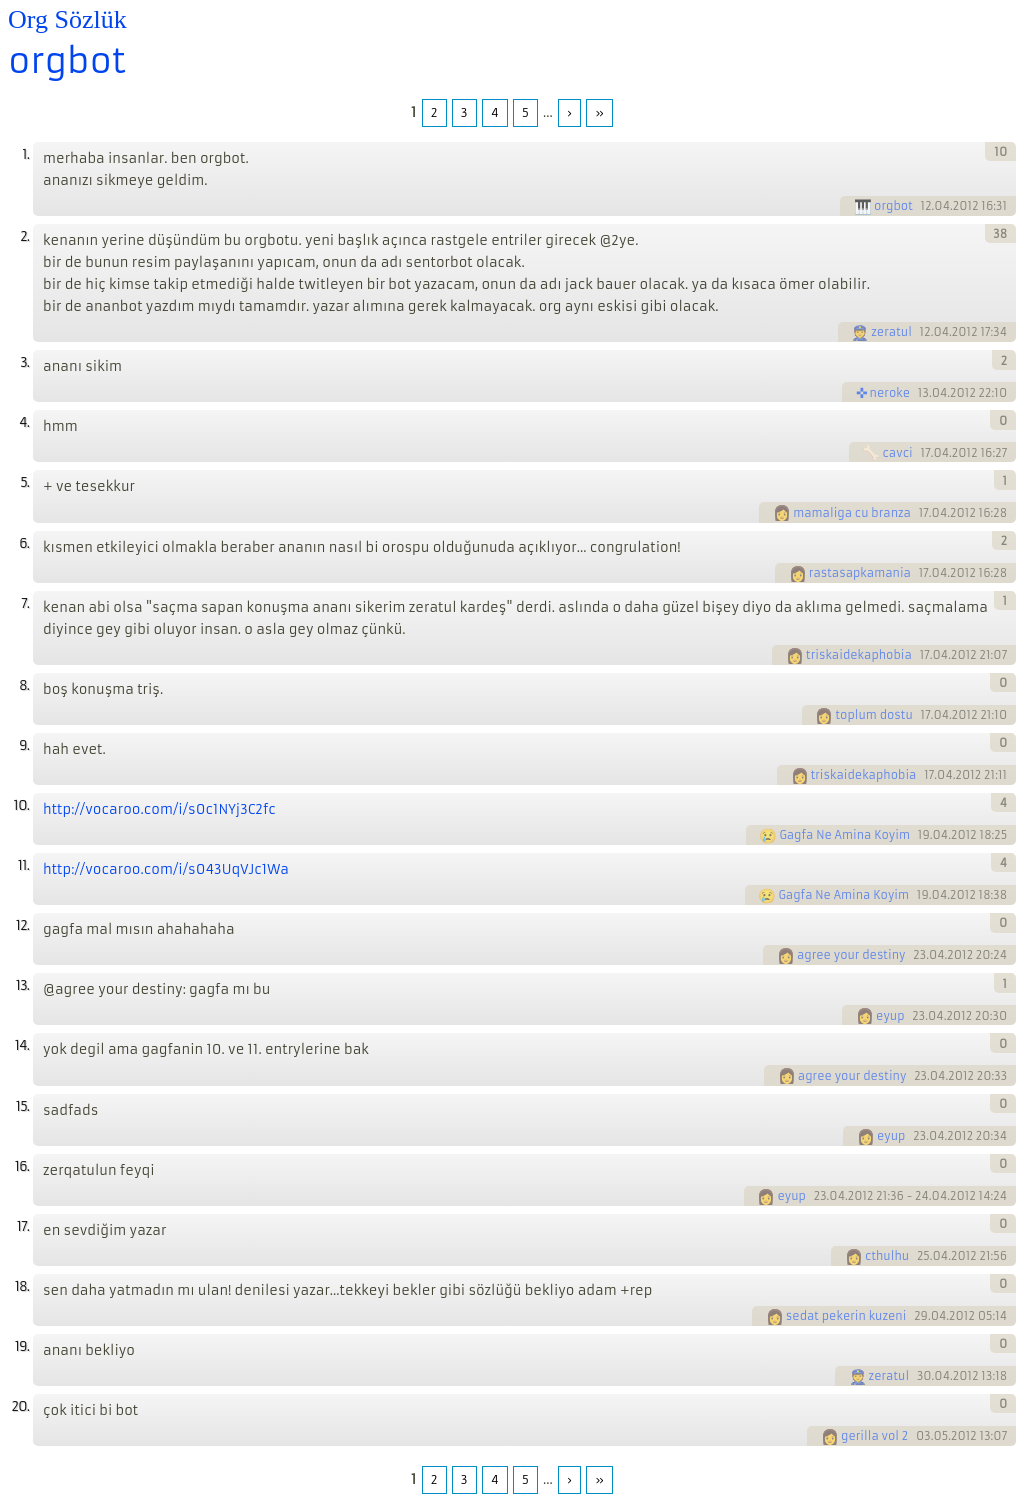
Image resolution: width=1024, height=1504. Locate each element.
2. (24, 236)
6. (24, 543)
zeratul (891, 332)
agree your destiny (851, 955)
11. (23, 865)
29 (921, 1316)
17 (926, 453)
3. (24, 362)
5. (24, 482)
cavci (897, 453)
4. (24, 422)
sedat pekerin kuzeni (846, 1316)
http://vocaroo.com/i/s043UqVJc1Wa (166, 869)
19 (924, 835)
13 (923, 393)
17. (23, 1226)
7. (25, 603)
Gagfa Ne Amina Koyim (844, 835)
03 (923, 1436)
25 (923, 1256)
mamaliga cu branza (852, 513)
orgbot (67, 61)
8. (24, 685)
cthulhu (887, 1256)
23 (919, 955)
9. (24, 745)
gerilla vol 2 (874, 1436)
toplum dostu (873, 715)
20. (20, 1406)
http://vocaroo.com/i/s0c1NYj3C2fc (159, 809)
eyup (890, 1016)
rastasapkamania (860, 573)
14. (22, 1045)
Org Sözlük (67, 19)
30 (924, 1376)
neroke (890, 393)
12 (926, 206)
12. (22, 925)
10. (21, 805)
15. (22, 1106)
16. (22, 1166)
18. (22, 1286)
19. (22, 1346)
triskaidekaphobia (859, 655)
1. (25, 154)
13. (22, 985)
